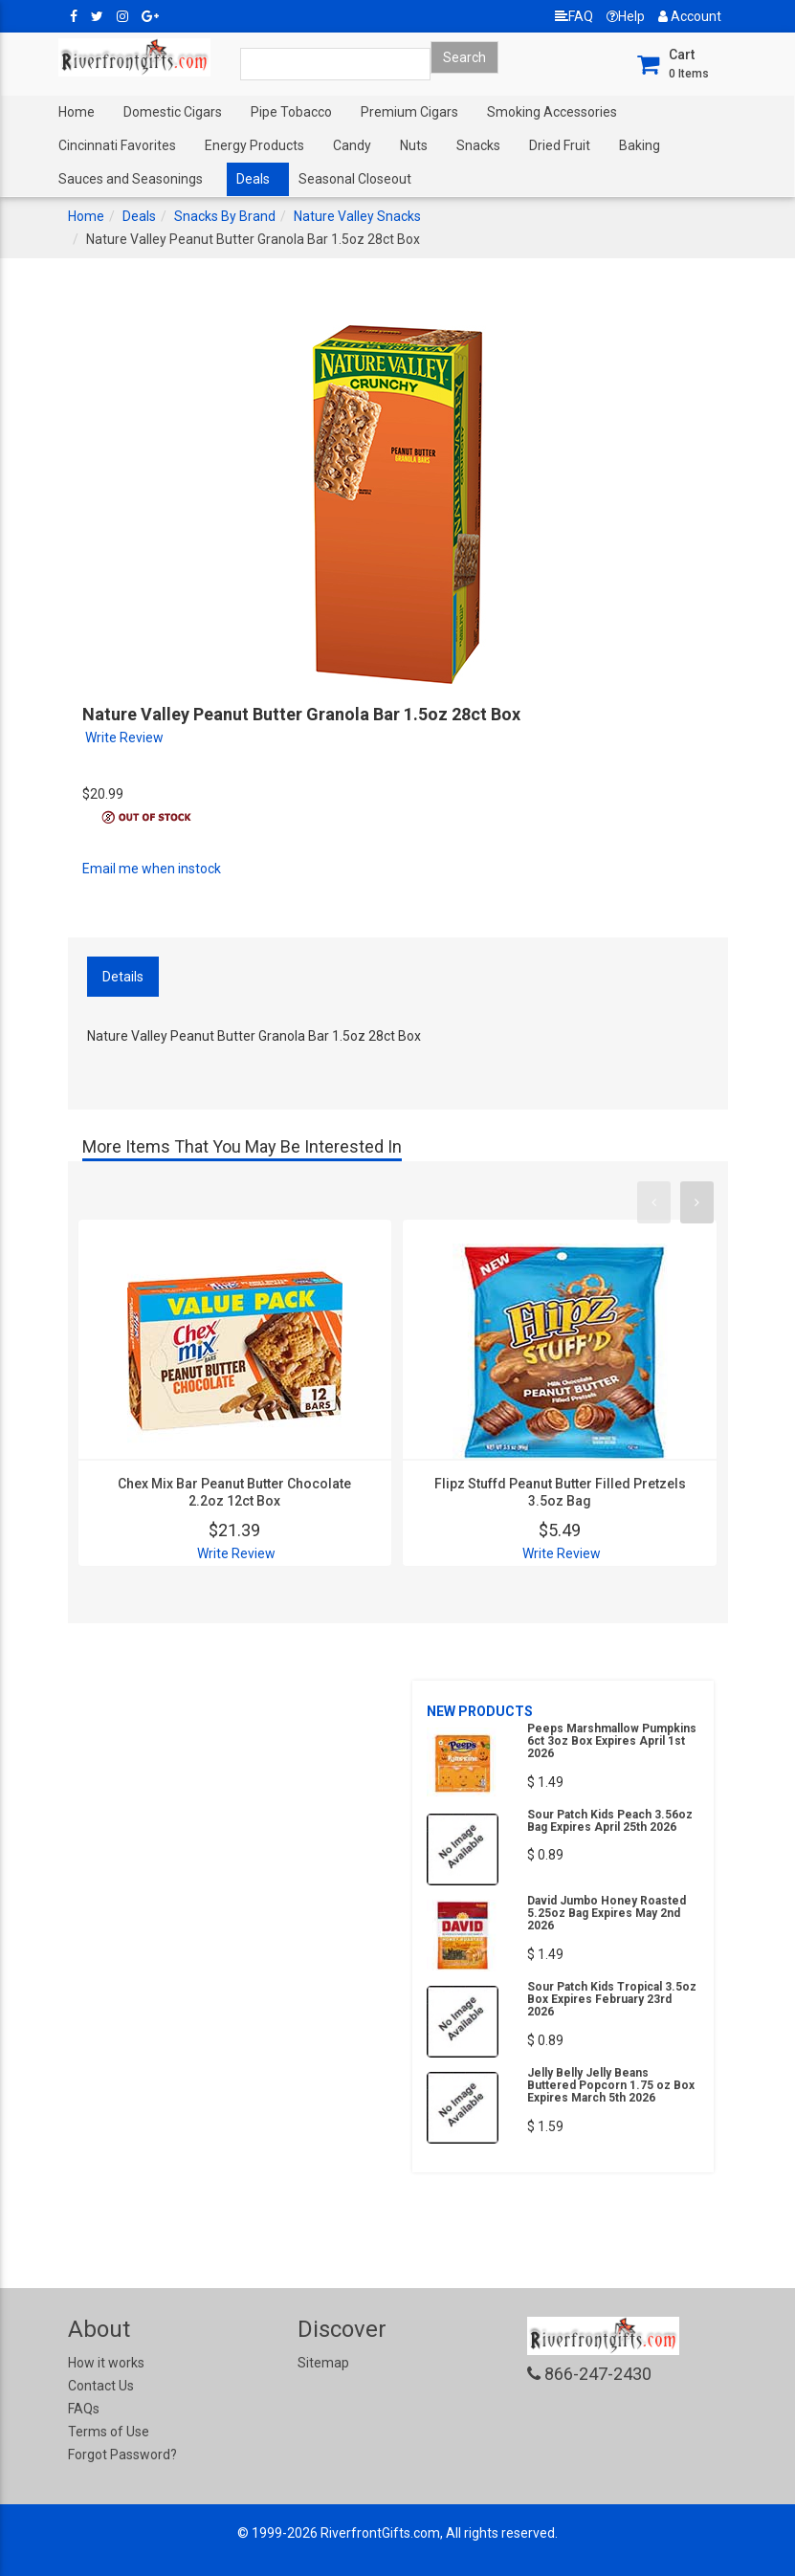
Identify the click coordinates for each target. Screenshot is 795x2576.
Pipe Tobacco (291, 112)
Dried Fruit (559, 145)
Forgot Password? (122, 2454)
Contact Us (101, 2385)
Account (689, 16)
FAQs (83, 2408)
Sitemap (323, 2362)
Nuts (414, 145)
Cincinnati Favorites (117, 145)
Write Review (124, 737)
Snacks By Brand (225, 216)
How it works (106, 2362)
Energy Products (254, 145)
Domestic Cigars (172, 112)
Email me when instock (151, 868)
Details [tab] (123, 976)
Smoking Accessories (552, 112)
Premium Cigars (409, 112)
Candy (352, 145)
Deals (253, 179)
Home (76, 112)
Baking (639, 145)
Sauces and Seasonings (130, 179)
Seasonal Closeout (354, 179)
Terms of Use (108, 2431)
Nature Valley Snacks (357, 216)
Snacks (478, 145)
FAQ (574, 16)
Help (626, 16)
